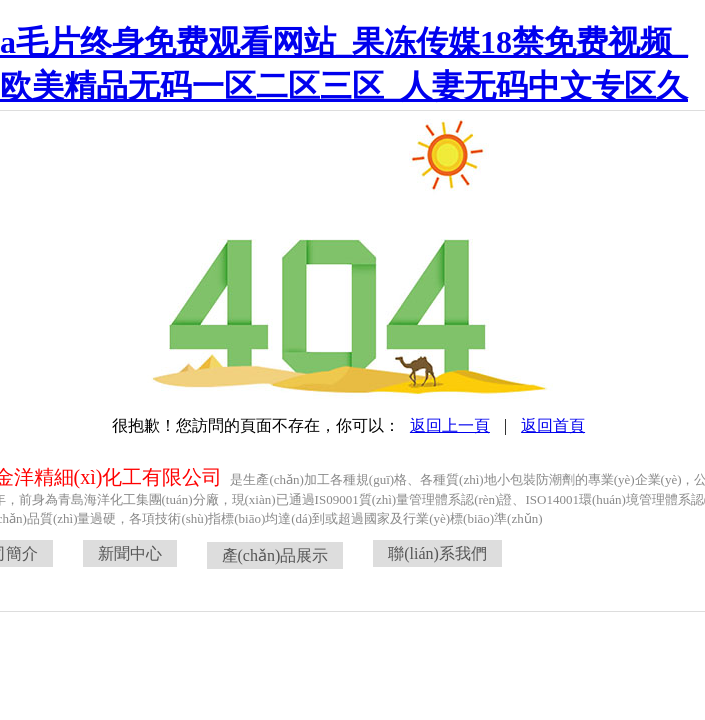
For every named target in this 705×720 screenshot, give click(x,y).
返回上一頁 (450, 425)
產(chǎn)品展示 (275, 555)
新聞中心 (130, 553)
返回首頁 (553, 425)
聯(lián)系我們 (437, 553)
